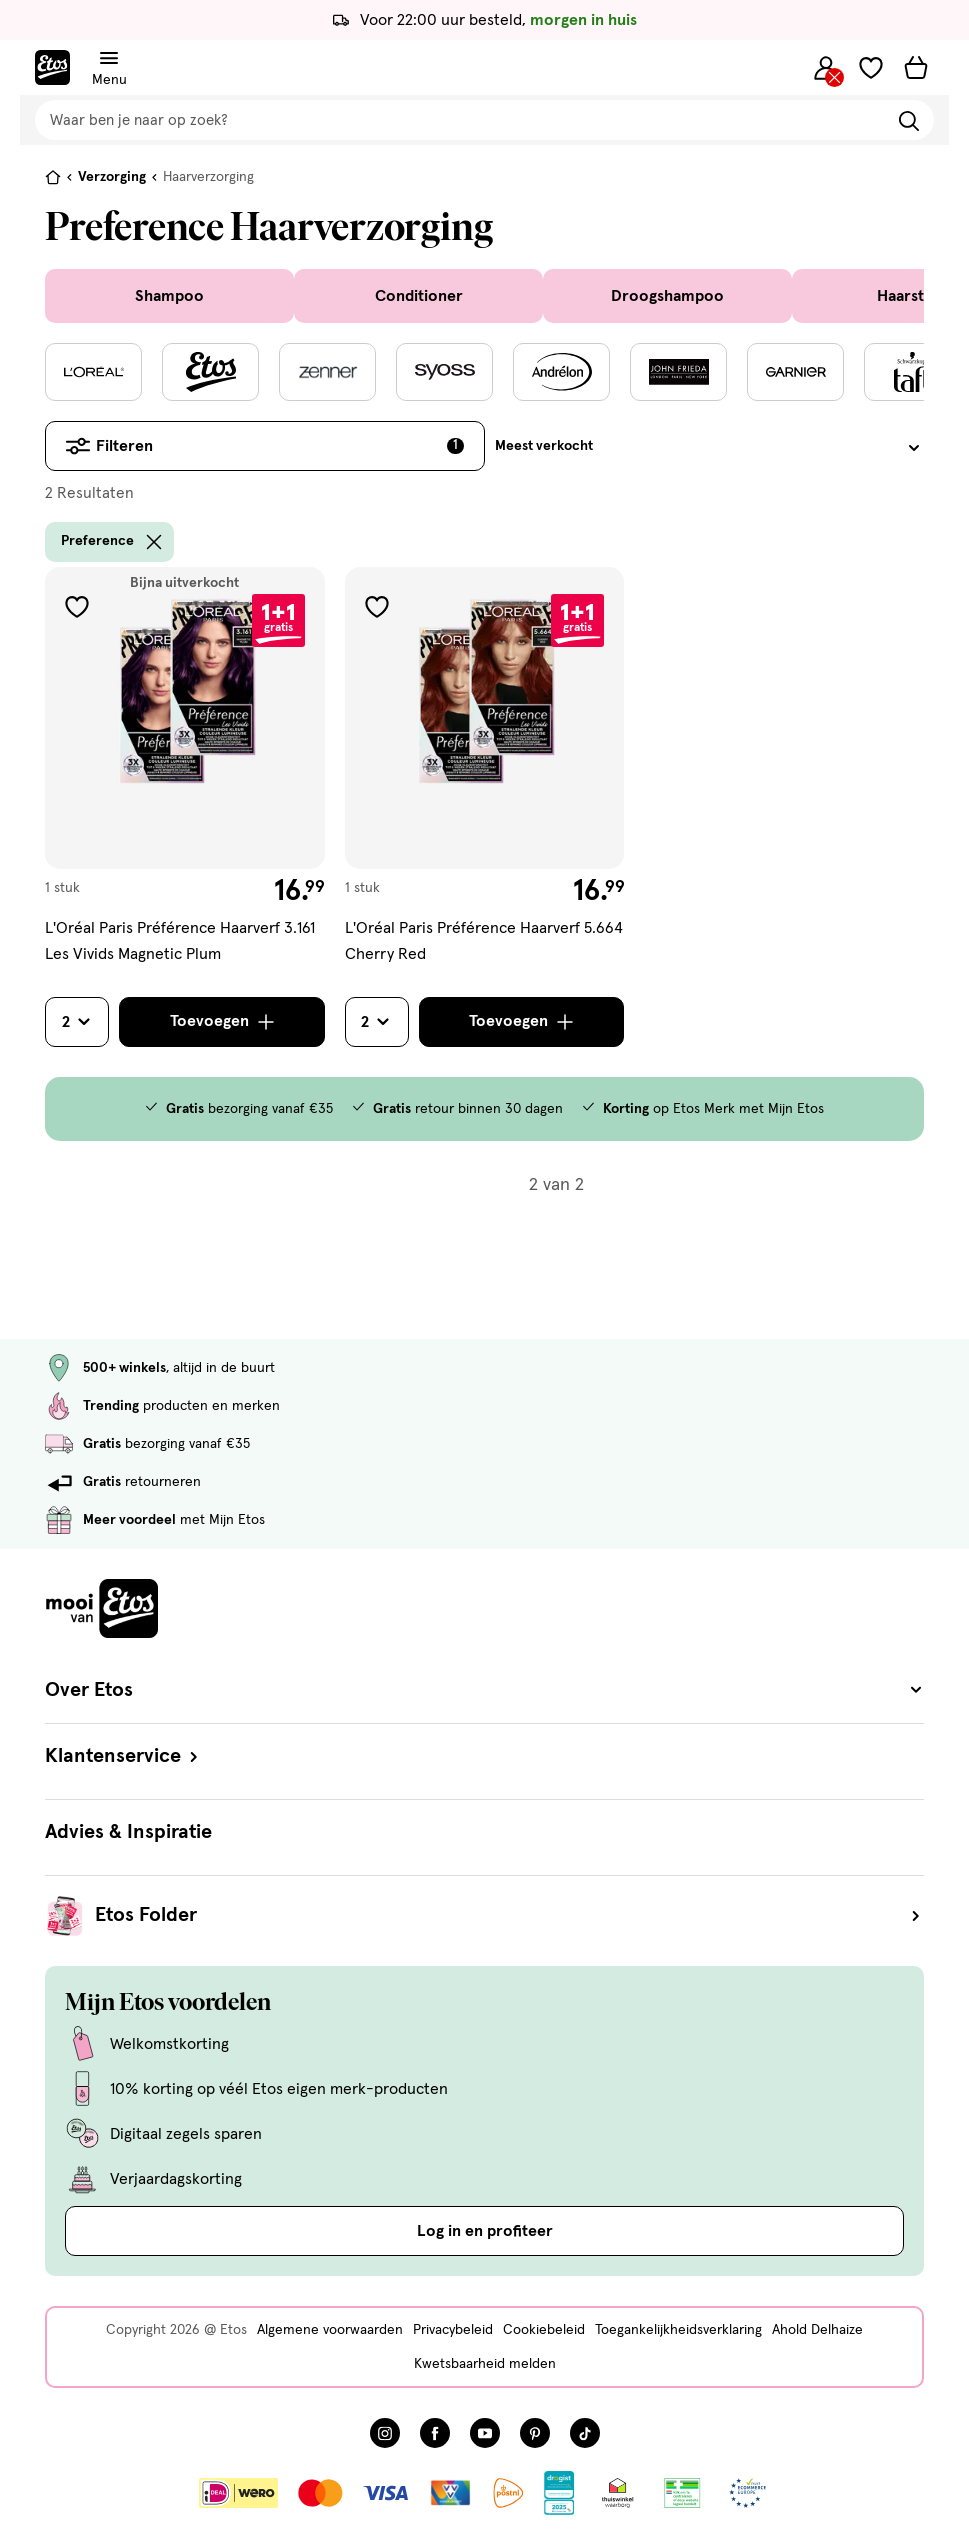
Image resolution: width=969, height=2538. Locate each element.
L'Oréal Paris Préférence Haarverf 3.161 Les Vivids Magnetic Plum (180, 942)
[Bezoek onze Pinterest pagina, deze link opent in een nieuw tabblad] (535, 2433)
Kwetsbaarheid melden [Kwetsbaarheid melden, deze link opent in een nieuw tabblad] (485, 2364)
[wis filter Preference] (154, 542)
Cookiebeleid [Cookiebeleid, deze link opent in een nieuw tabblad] (544, 2330)
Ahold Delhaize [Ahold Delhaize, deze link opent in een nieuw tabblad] (817, 2330)
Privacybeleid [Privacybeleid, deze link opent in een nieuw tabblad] (453, 2330)
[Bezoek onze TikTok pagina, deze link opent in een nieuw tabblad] (585, 2433)
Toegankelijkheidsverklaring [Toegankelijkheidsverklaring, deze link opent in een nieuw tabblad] (678, 2330)
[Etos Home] (52, 67)
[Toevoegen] (222, 1022)
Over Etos (484, 1690)
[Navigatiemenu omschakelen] (109, 58)
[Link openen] (559, 2493)
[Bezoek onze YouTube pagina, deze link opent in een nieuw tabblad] (485, 2433)
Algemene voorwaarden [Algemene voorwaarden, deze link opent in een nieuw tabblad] (330, 2330)
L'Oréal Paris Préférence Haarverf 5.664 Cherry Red (484, 942)
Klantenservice (123, 1756)
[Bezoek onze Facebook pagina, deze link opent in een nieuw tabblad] (435, 2433)
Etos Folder (509, 1916)
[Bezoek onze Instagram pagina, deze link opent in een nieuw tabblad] (385, 2433)
